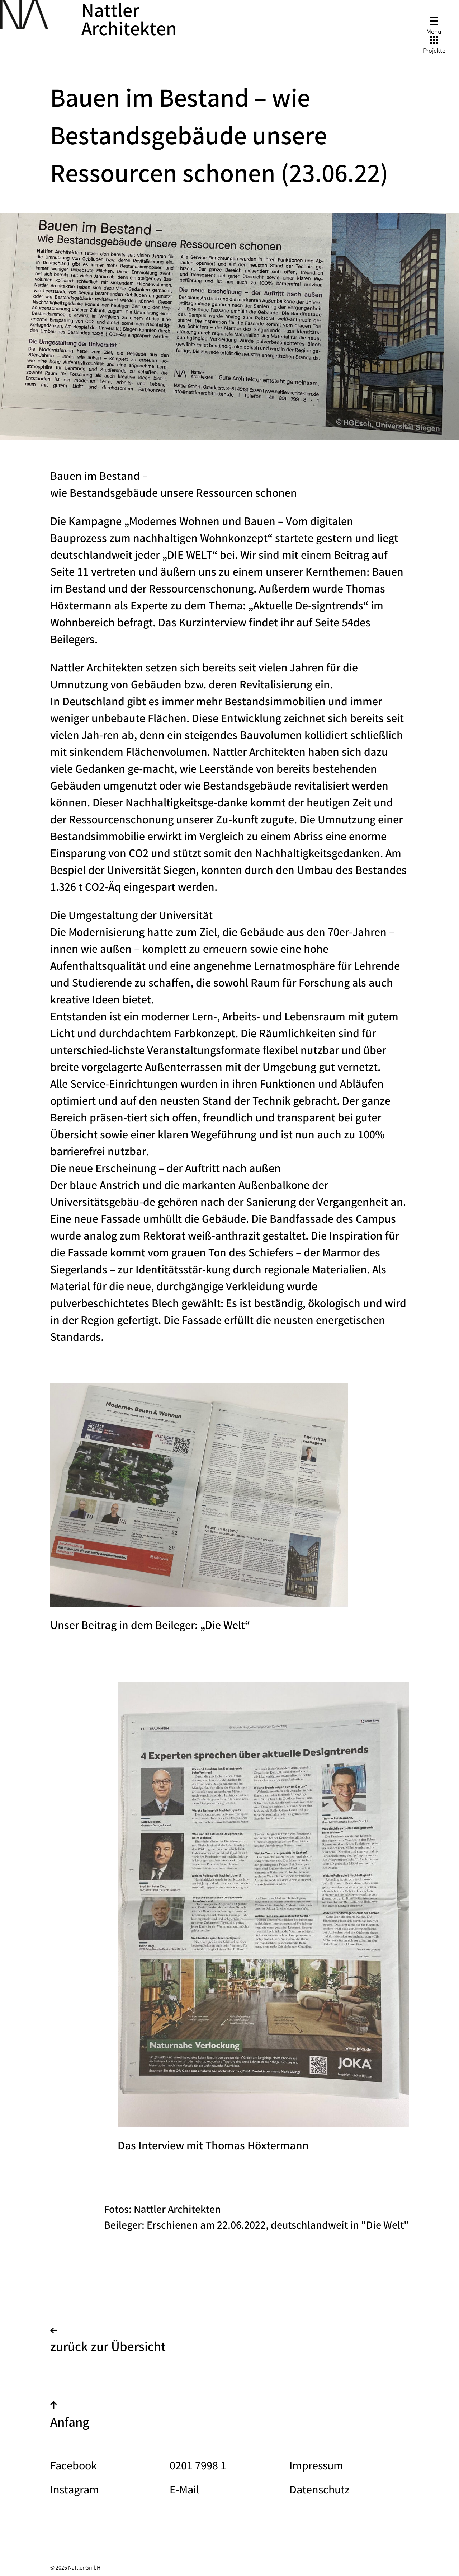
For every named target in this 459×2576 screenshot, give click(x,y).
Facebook (73, 2467)
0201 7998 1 (198, 2467)
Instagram (74, 2491)
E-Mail (184, 2491)
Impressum (316, 2467)
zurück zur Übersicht (108, 2343)
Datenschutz (319, 2491)
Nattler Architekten (129, 22)
